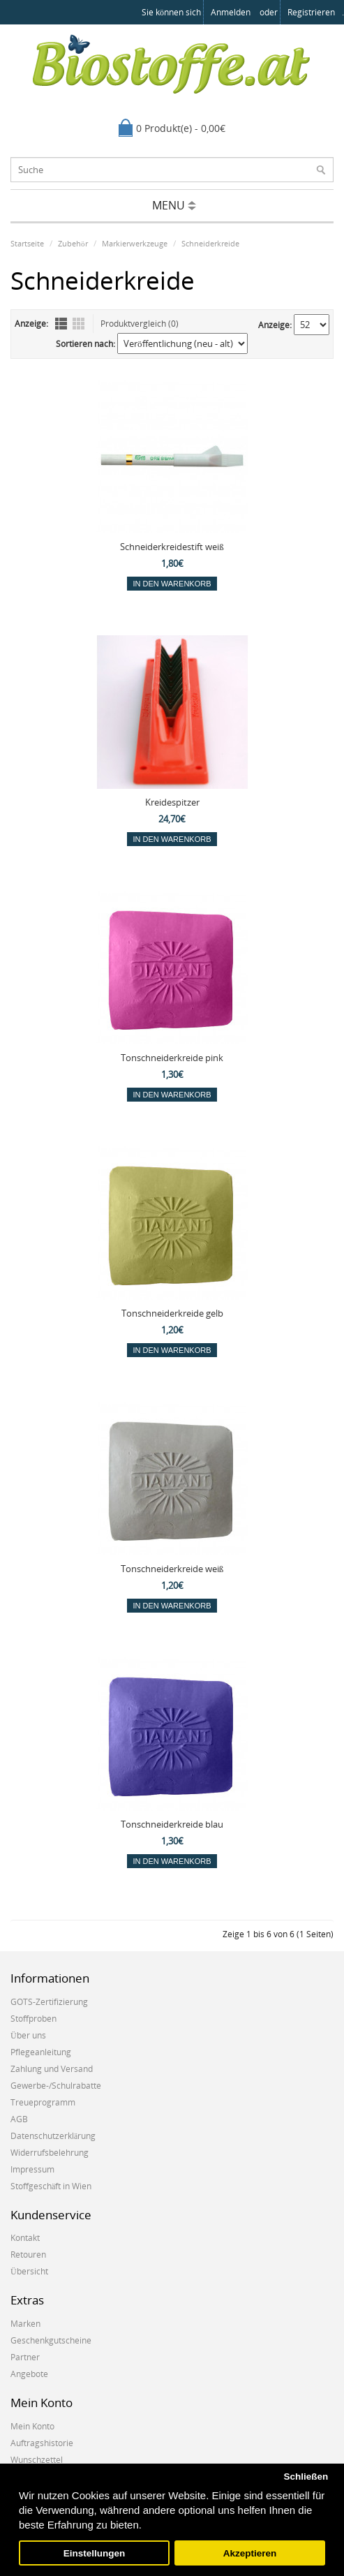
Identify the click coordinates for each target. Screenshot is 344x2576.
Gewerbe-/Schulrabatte (55, 2086)
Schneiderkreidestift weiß (172, 546)
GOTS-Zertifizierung (49, 2002)
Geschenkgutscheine (50, 2340)
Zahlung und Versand (51, 2069)
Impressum (32, 2169)
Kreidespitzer (172, 802)
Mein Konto (32, 2426)
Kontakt (25, 2238)
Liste (61, 324)
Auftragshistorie (41, 2443)
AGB (19, 2119)
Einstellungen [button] (94, 2553)
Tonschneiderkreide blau (172, 1824)
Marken (25, 2324)
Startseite (27, 243)
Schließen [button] (305, 2476)
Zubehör (73, 243)
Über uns (28, 2035)
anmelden (230, 12)
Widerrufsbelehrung (49, 2153)
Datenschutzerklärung (53, 2136)
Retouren (28, 2254)
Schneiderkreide (210, 243)
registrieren (311, 12)
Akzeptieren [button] (250, 2553)
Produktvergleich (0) (139, 324)
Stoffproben (33, 2018)
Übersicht (29, 2271)
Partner (25, 2357)
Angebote (29, 2374)
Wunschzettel (36, 2460)
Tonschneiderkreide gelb (172, 1313)
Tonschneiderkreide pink (172, 1057)
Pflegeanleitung (40, 2052)
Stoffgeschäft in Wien (50, 2186)
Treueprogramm (42, 2102)
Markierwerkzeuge (134, 243)
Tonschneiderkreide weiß (172, 1568)
